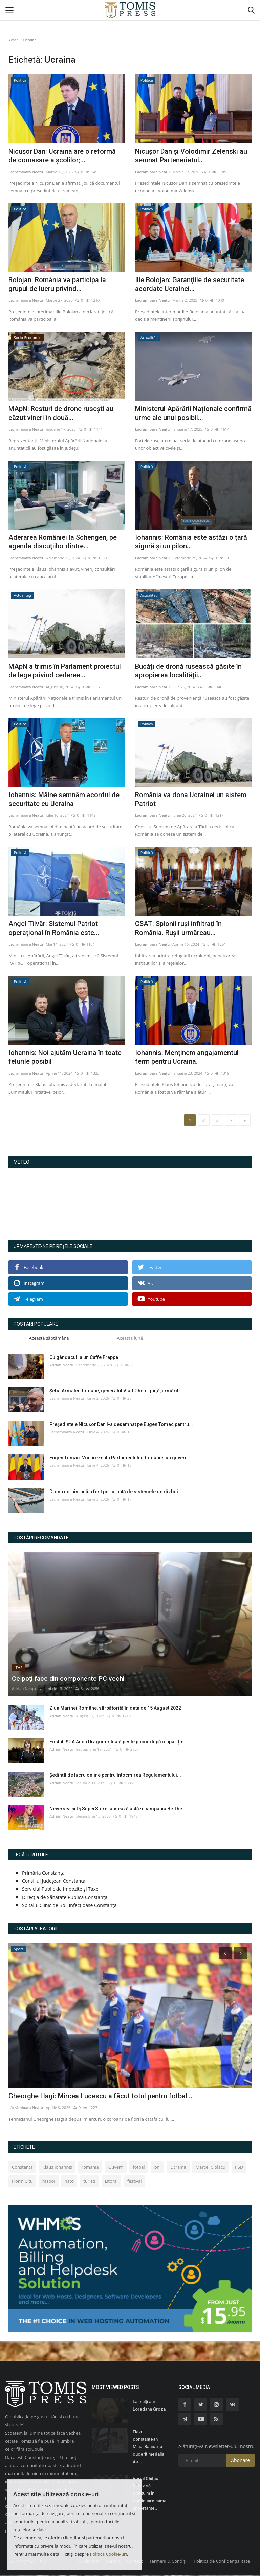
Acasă (13, 39)
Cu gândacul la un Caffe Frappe (83, 1357)
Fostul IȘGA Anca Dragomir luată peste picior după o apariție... (118, 1742)
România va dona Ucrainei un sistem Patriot (190, 799)
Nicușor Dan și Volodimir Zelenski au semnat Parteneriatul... (191, 155)
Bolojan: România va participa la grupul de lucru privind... (57, 284)
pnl (157, 2168)
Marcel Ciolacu (210, 2168)
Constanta (22, 2168)
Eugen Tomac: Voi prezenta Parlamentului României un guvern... (120, 1458)
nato (69, 2182)
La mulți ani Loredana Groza (149, 2405)
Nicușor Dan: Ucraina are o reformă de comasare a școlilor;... (62, 155)
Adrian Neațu (61, 1365)
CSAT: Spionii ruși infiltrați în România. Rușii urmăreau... (178, 928)
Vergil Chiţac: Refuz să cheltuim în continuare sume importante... (150, 2493)
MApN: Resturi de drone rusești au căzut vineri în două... (60, 413)
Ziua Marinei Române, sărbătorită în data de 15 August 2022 (115, 1708)
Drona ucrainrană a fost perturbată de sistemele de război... (115, 1492)
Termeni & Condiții (168, 2562)
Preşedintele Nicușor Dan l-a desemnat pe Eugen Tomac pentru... (121, 1425)
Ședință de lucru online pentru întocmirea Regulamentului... (115, 1775)
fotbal (139, 2168)
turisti (89, 2182)
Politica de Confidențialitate (222, 2562)
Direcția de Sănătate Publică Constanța (64, 1898)
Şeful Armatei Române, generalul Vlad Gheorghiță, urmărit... (115, 1391)
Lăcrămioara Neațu (25, 171)
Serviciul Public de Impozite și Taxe (60, 1889)
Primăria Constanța (43, 1873)
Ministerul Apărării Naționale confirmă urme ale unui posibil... (193, 413)
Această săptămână (49, 1339)
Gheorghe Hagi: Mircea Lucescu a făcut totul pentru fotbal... (100, 2096)
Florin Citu (22, 2182)
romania (90, 2168)
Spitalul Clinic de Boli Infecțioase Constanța (69, 1906)
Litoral (111, 2182)
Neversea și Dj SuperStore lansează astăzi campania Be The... (117, 1809)
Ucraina (178, 2168)
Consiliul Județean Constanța (53, 1881)
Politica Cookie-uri (108, 2554)
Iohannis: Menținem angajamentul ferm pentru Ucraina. (187, 1057)
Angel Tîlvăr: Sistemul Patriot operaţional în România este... (53, 928)
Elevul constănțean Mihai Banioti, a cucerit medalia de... (148, 2446)
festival (134, 2182)
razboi (48, 2182)
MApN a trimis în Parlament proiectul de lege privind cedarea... (64, 670)
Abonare (240, 2461)
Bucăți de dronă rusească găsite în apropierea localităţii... (188, 670)
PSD (239, 2168)
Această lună (130, 1339)
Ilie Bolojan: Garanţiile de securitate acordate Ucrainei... (189, 284)
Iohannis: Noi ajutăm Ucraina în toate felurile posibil (65, 1057)
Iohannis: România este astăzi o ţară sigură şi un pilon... (191, 541)
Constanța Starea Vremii (130, 1202)
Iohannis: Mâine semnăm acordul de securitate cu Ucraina (64, 799)
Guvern (116, 2168)
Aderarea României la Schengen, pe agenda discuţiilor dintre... (62, 541)
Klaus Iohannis (57, 2168)
